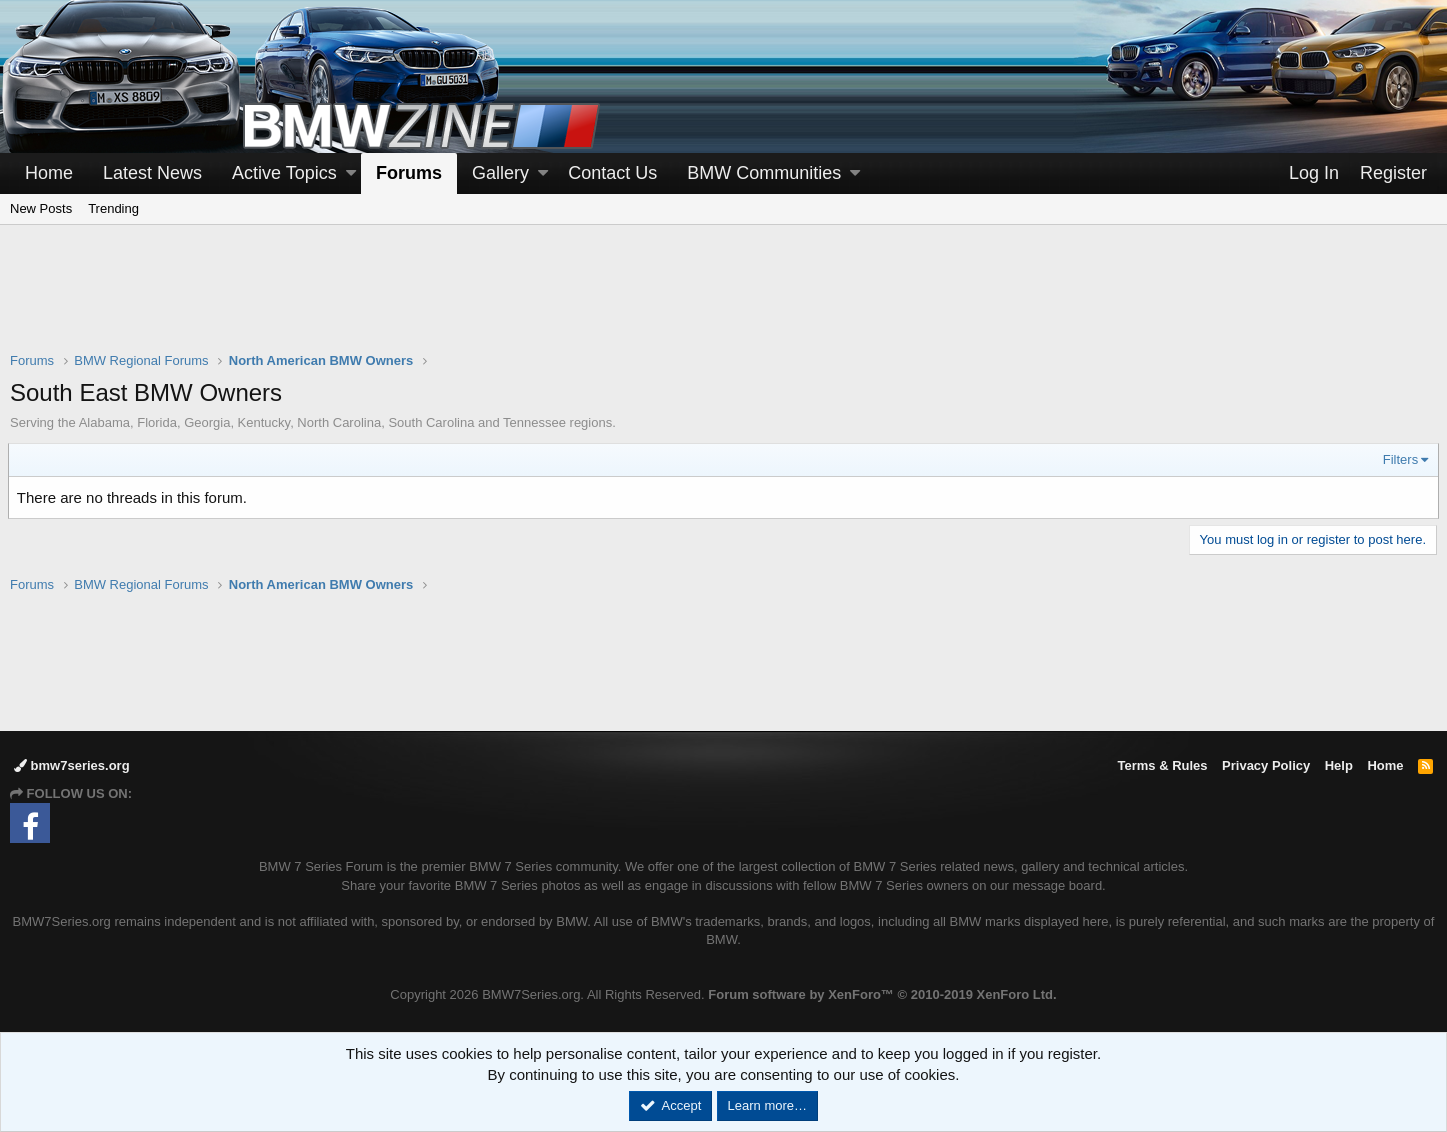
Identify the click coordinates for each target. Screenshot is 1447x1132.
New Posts (41, 208)
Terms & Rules (1162, 765)
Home (49, 173)
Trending (113, 208)
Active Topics (284, 173)
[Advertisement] (724, 301)
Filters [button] (1398, 459)
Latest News (152, 173)
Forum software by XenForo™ (882, 994)
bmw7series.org (72, 765)
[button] (351, 173)
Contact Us (612, 173)
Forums (409, 173)
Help (1339, 765)
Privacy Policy (1266, 765)
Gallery (500, 173)
